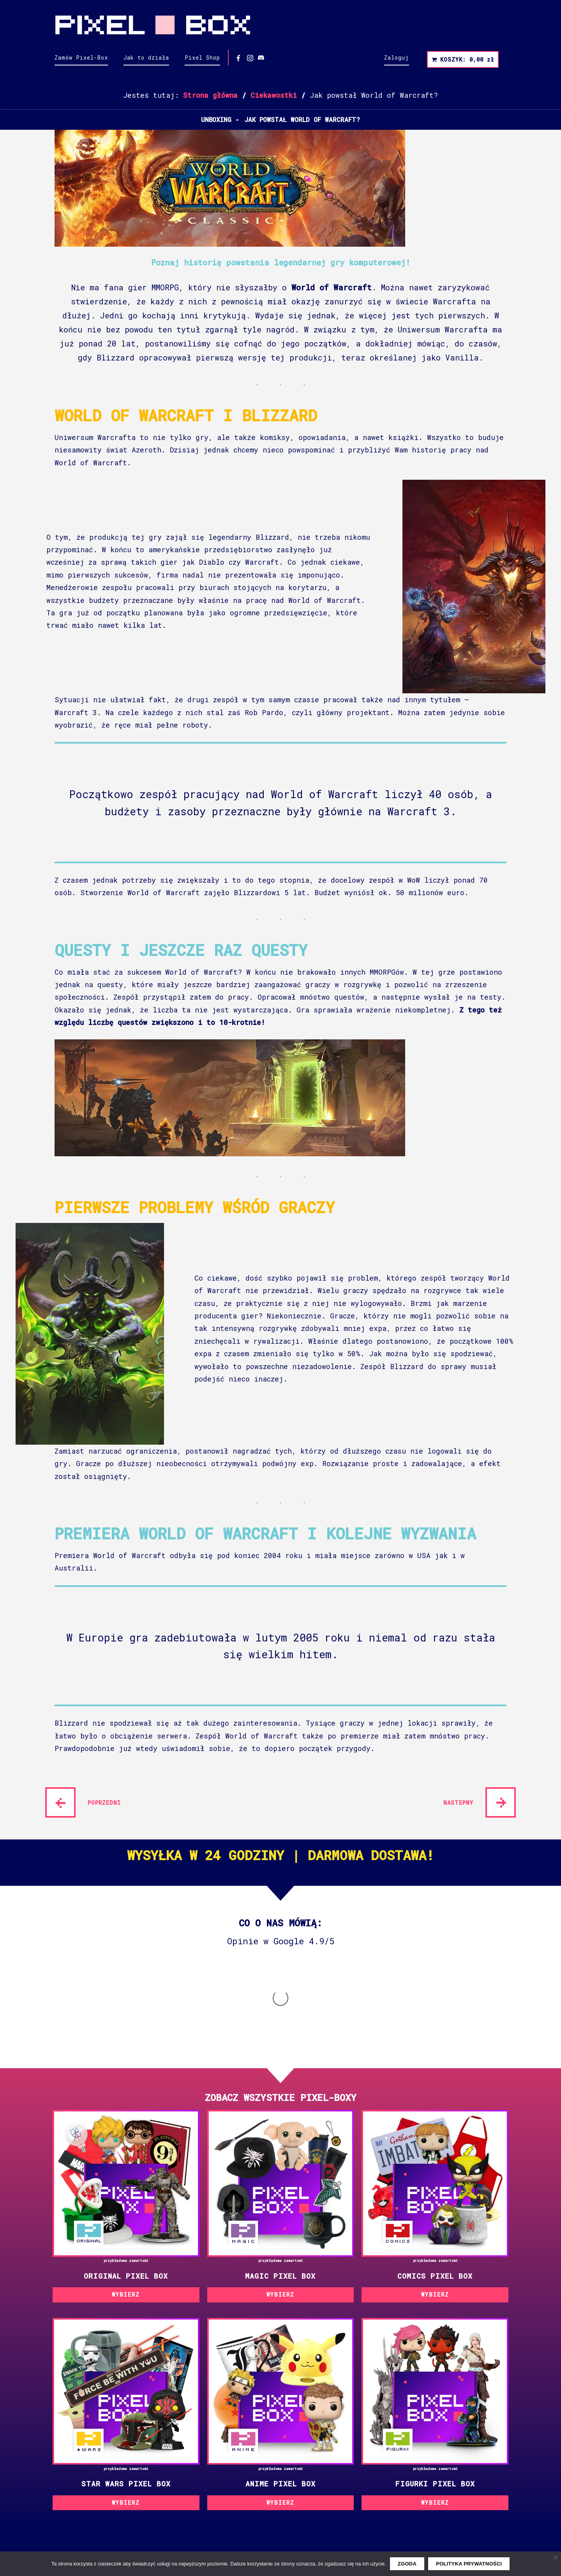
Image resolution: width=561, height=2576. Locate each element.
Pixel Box (280, 25)
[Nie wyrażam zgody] (555, 2557)
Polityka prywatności (93, 2485)
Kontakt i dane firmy (206, 2472)
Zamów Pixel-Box (81, 57)
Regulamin (72, 2472)
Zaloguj (396, 57)
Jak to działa (146, 57)
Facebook (183, 2508)
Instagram (184, 2520)
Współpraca (186, 2485)
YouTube (180, 2531)
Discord (181, 2542)
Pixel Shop (202, 57)
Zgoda (407, 2564)
